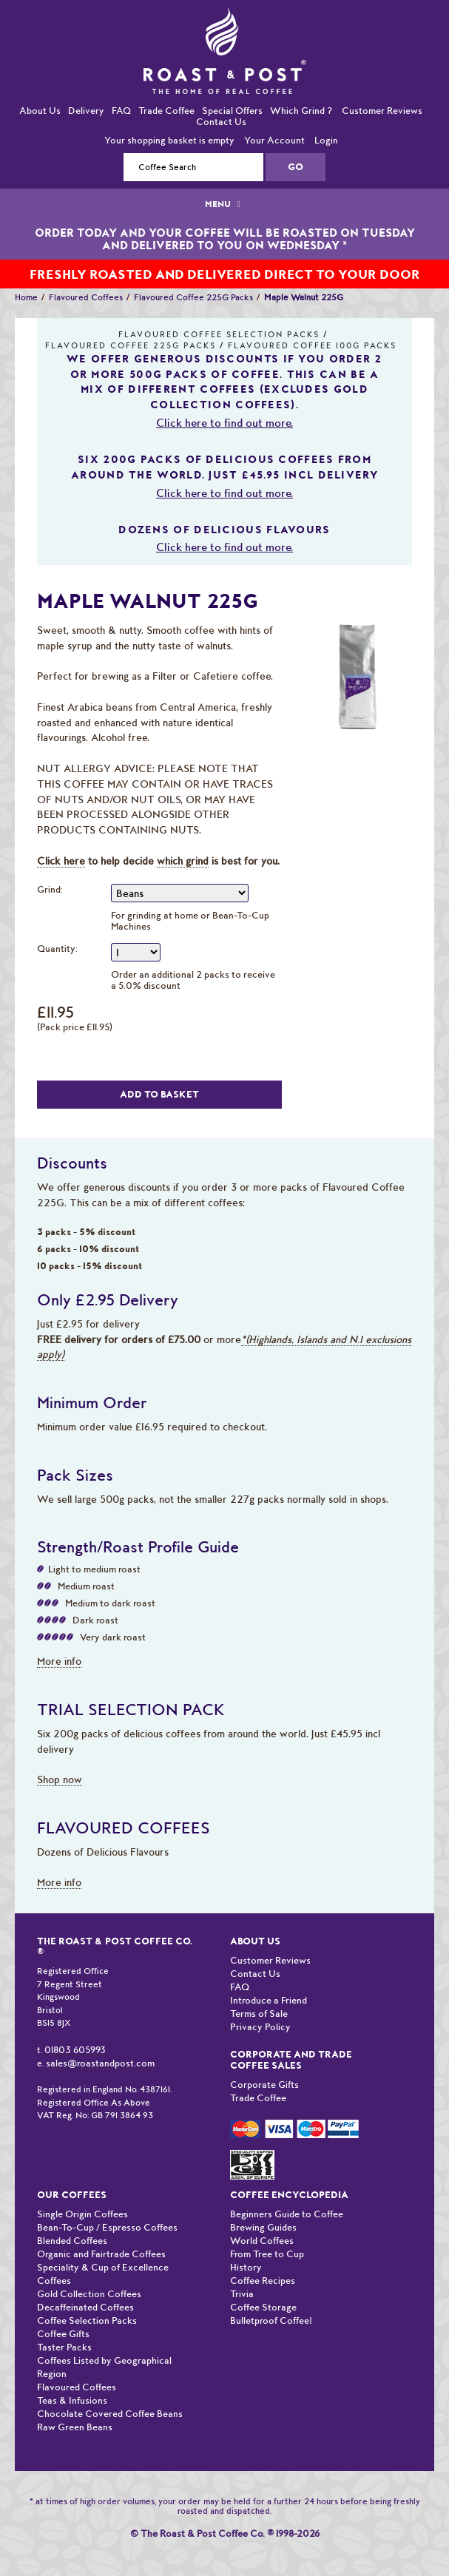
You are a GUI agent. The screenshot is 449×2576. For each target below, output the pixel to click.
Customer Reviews (382, 110)
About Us (40, 110)
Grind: (50, 889)
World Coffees (262, 2240)
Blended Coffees (72, 2240)
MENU (224, 204)
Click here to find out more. (224, 423)
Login (326, 140)
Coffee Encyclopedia (289, 2194)
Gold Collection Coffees (89, 2293)
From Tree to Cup (267, 2253)
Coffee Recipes (262, 2280)
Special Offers (232, 110)
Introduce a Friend (268, 2000)
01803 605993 (75, 2049)
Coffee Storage (263, 2307)
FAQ (121, 110)
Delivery (86, 110)
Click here (61, 861)
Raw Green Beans (74, 2427)
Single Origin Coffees (82, 2214)
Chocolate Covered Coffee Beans (110, 2413)
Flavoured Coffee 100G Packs (312, 346)
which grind (183, 861)
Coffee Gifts (63, 2333)
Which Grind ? (301, 110)
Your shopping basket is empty (169, 140)
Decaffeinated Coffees (85, 2307)
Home (26, 297)
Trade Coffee (166, 110)
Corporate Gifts (264, 2084)
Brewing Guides (263, 2227)
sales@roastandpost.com (100, 2063)
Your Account (274, 140)
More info (59, 1661)
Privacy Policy (260, 2026)
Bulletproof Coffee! (271, 2320)
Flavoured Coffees (86, 297)
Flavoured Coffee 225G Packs (193, 297)
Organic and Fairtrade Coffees (101, 2253)
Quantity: (57, 948)
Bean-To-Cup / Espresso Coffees (107, 2227)
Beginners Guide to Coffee (286, 2214)
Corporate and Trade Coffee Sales (291, 2060)
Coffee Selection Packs (87, 2320)
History (246, 2267)
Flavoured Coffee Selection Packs (219, 334)
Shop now (59, 1779)
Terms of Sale (259, 2013)
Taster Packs (64, 2347)
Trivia (242, 2293)
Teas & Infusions (72, 2400)
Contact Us (221, 121)
